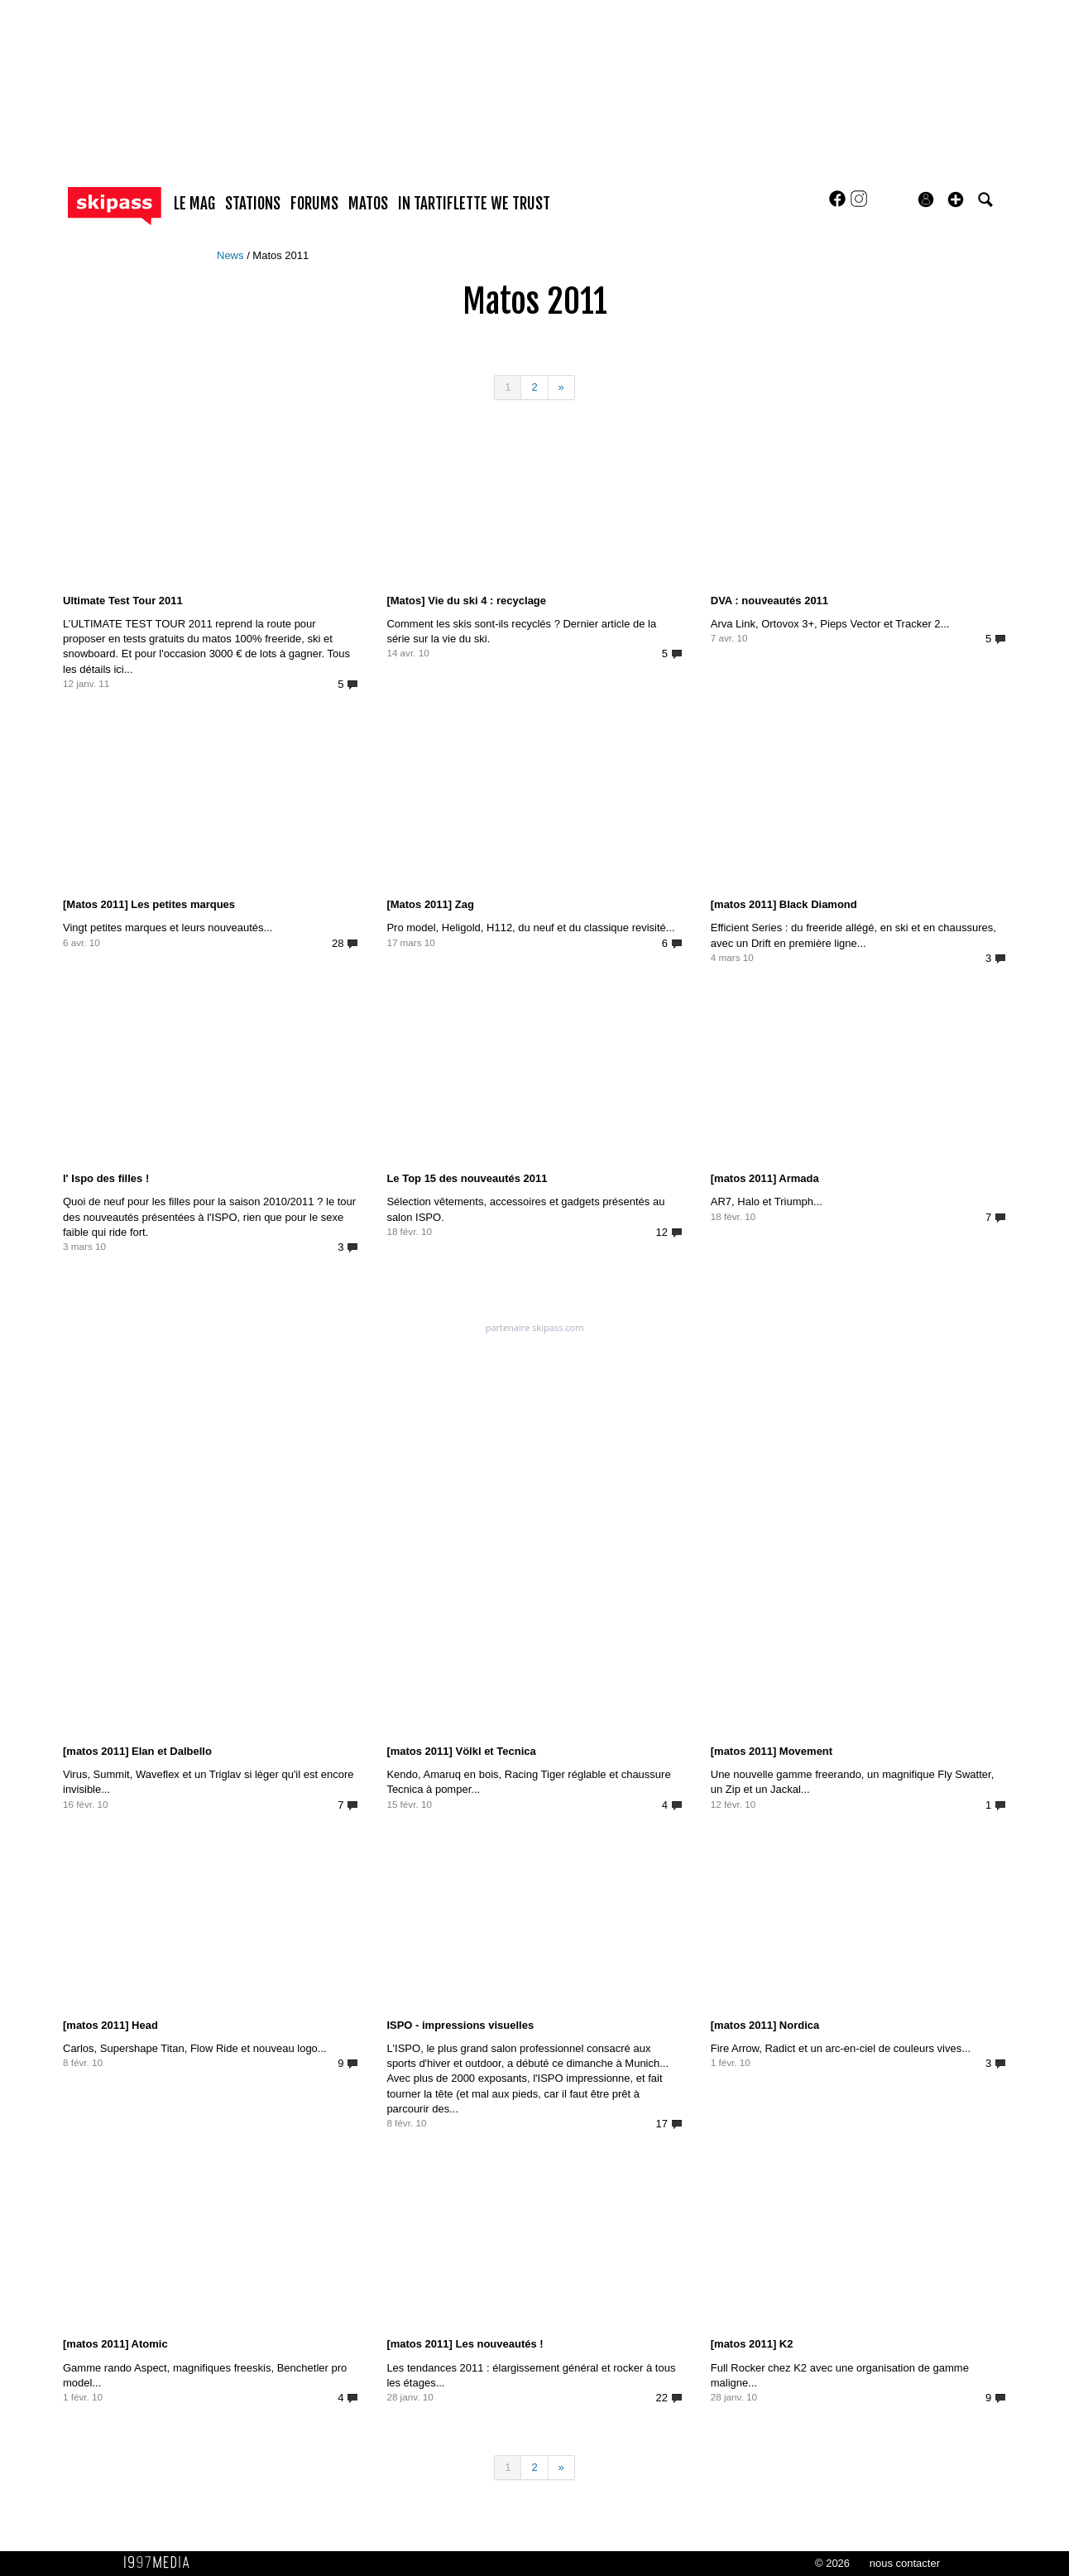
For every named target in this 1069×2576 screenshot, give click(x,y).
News (232, 255)
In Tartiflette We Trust (474, 204)
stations (252, 204)
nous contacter (905, 2563)
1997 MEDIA (161, 2562)
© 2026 (832, 2563)
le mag (194, 204)
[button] (956, 199)
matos (368, 204)
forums (314, 204)
